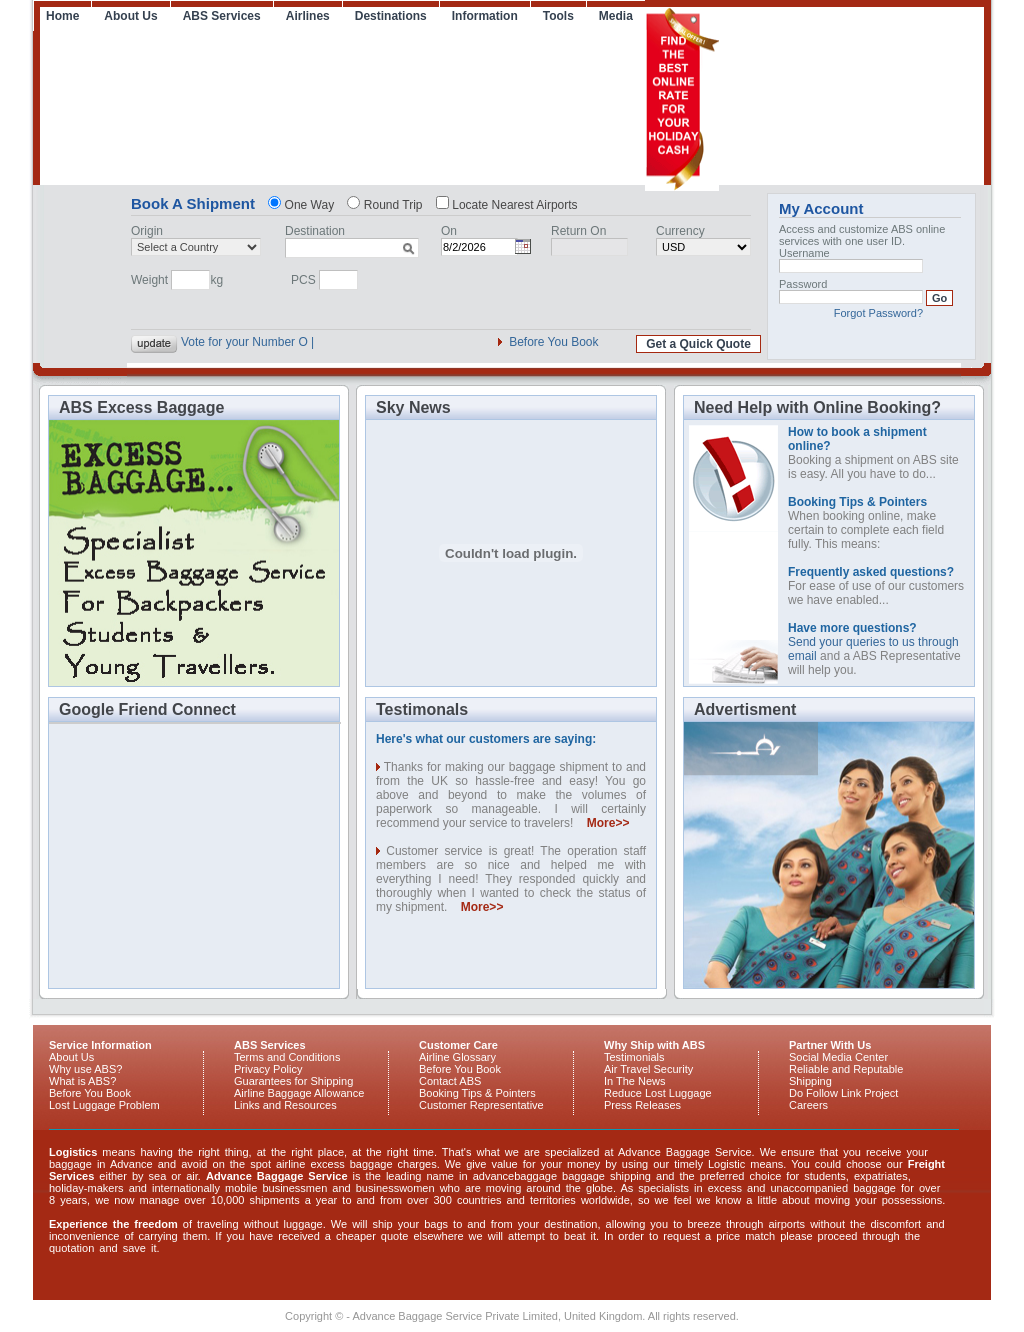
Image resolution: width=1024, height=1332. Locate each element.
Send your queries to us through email (873, 642)
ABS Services (222, 16)
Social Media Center (838, 1057)
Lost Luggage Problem (104, 1105)
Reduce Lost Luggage (658, 1093)
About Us (130, 16)
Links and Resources (285, 1105)
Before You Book (553, 342)
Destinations (391, 16)
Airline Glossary (457, 1057)
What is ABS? (82, 1081)
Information (485, 16)
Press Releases (642, 1105)
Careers (808, 1105)
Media (616, 16)
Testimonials (634, 1057)
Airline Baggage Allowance (299, 1093)
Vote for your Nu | (227, 342)
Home (62, 16)
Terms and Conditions (287, 1057)
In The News (635, 1081)
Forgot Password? (878, 313)
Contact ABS (450, 1081)
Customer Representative (481, 1105)
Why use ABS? (85, 1069)
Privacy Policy (268, 1069)
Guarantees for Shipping (293, 1081)
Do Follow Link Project (843, 1093)
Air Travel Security (648, 1069)
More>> (608, 823)
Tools (558, 16)
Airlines (308, 16)
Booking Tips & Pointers (477, 1093)
